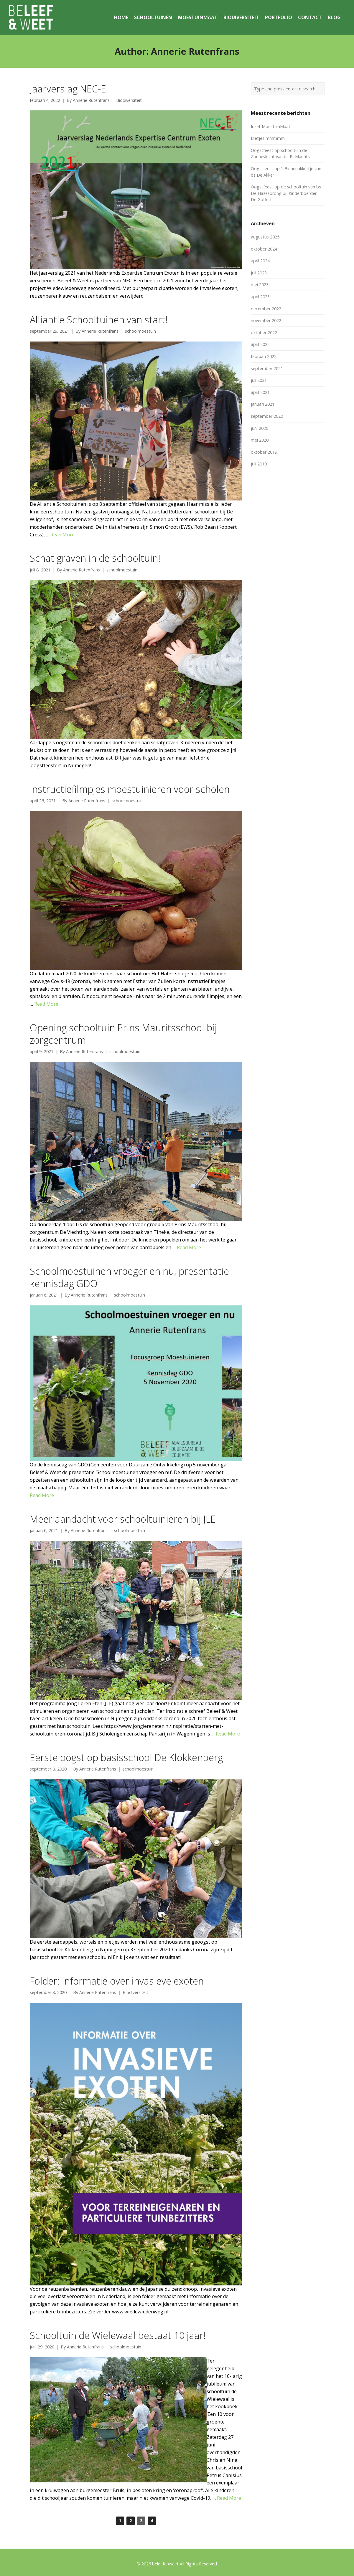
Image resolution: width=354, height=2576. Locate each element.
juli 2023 (259, 273)
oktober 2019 (264, 452)
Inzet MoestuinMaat (270, 126)
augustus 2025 (265, 237)
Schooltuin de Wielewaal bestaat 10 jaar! (118, 2335)
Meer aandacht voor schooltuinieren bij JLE (123, 1518)
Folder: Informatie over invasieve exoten (117, 1980)
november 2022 (266, 320)
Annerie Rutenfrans (91, 100)
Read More (62, 534)
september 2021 (267, 368)
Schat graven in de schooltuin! (95, 557)
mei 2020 (260, 440)
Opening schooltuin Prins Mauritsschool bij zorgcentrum (123, 1033)
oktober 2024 (264, 249)
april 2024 (260, 260)
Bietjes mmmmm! (268, 138)
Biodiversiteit (129, 100)
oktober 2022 (264, 332)
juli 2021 (259, 380)
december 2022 (266, 308)
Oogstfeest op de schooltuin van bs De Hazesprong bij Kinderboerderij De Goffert (286, 193)
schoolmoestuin (140, 331)
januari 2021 (262, 404)
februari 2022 (263, 356)
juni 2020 (259, 428)
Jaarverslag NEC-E (68, 88)
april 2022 (260, 344)
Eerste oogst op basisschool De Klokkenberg (126, 1757)
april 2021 (260, 392)
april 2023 (260, 296)
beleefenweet (165, 2564)
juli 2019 (259, 464)
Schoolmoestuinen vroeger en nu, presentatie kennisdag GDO (129, 1277)
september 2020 (267, 416)
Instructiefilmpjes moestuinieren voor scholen (130, 789)
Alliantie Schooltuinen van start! (99, 319)
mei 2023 (260, 284)
